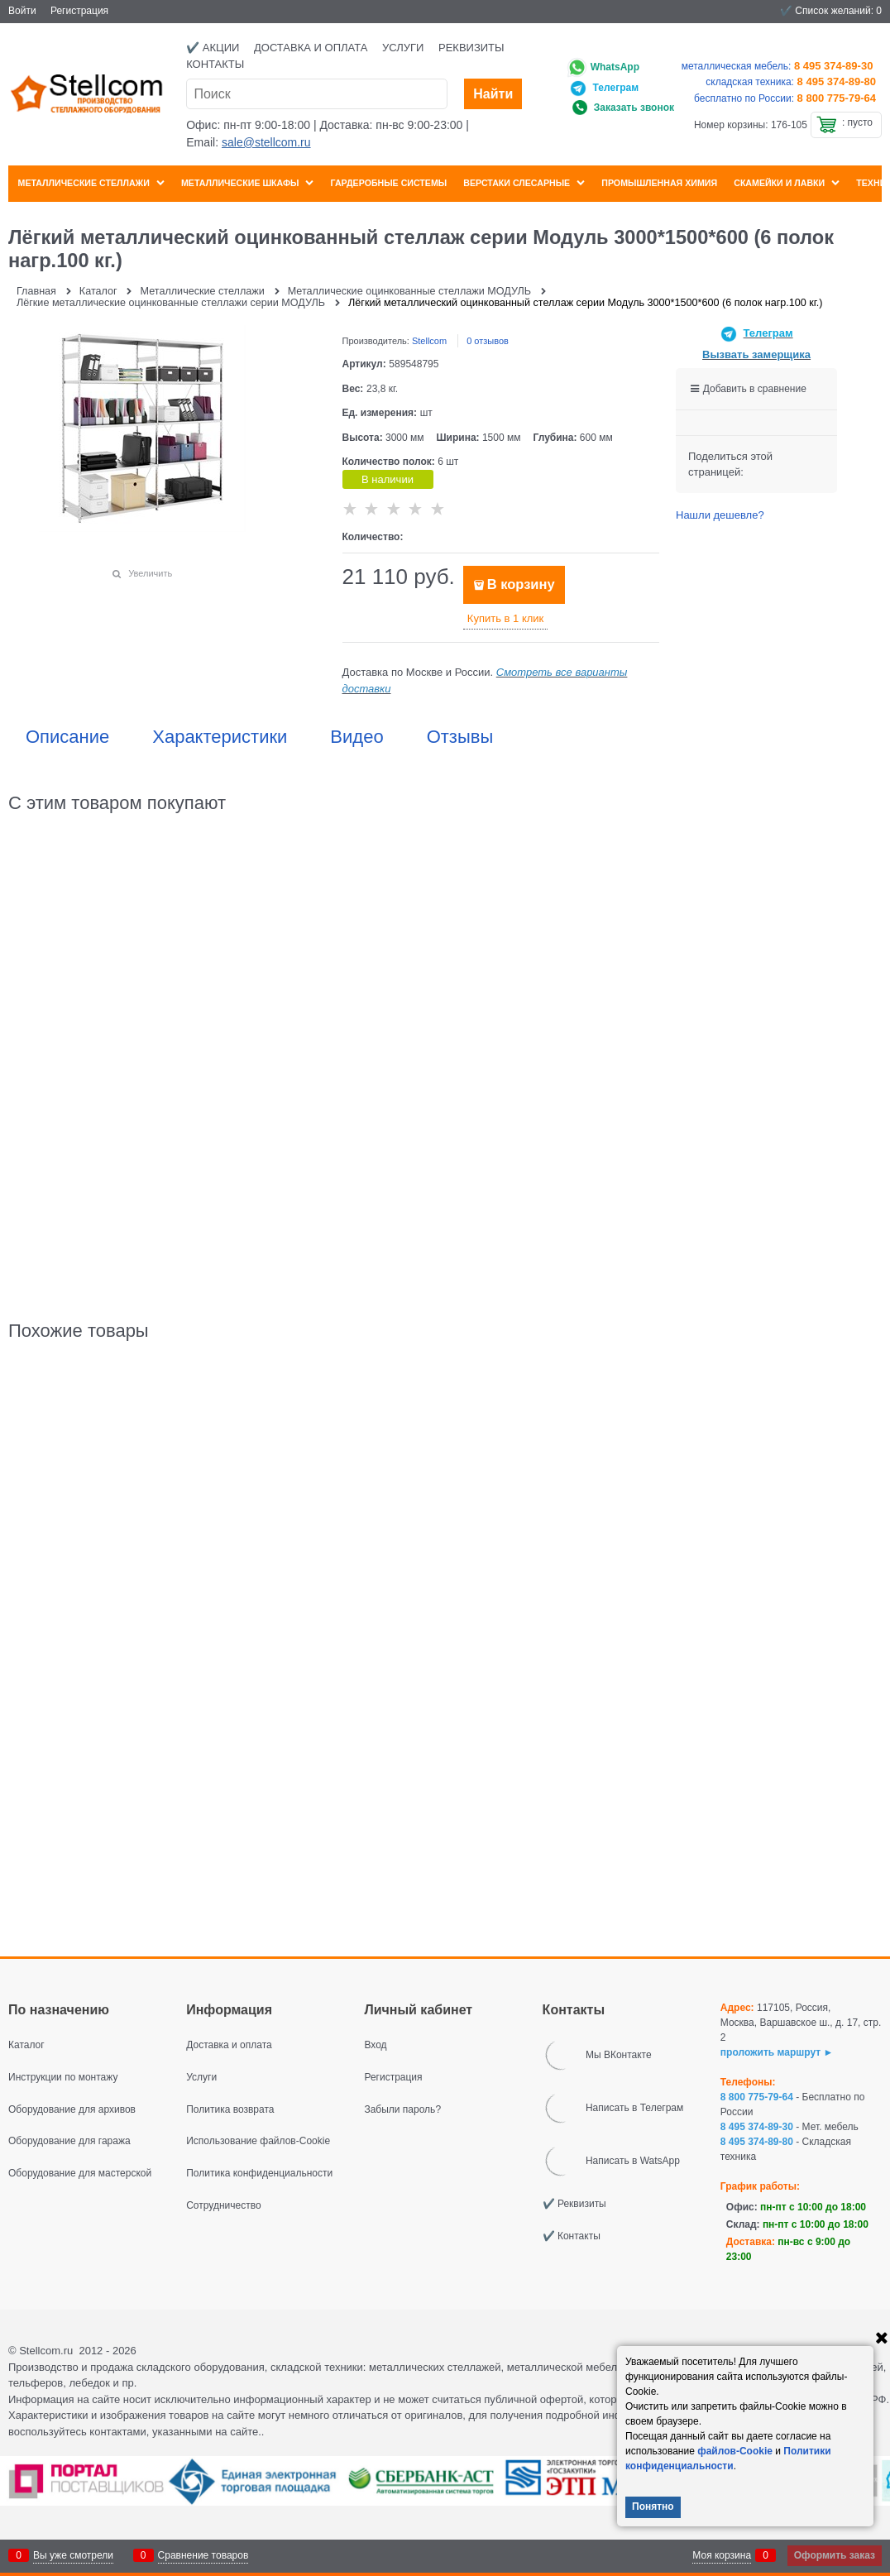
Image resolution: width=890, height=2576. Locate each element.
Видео (356, 737)
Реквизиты (471, 47)
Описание (67, 737)
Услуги (402, 47)
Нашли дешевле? (720, 515)
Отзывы (460, 737)
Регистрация (79, 11)
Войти (22, 11)
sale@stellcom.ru (266, 142)
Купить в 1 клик (505, 618)
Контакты (215, 64)
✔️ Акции (212, 47)
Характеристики (219, 737)
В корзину (521, 584)
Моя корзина (721, 2555)
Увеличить (150, 573)
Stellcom (429, 341)
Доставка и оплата (310, 47)
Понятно (653, 2506)
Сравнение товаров (203, 2555)
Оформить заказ (834, 2555)
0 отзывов (488, 341)
